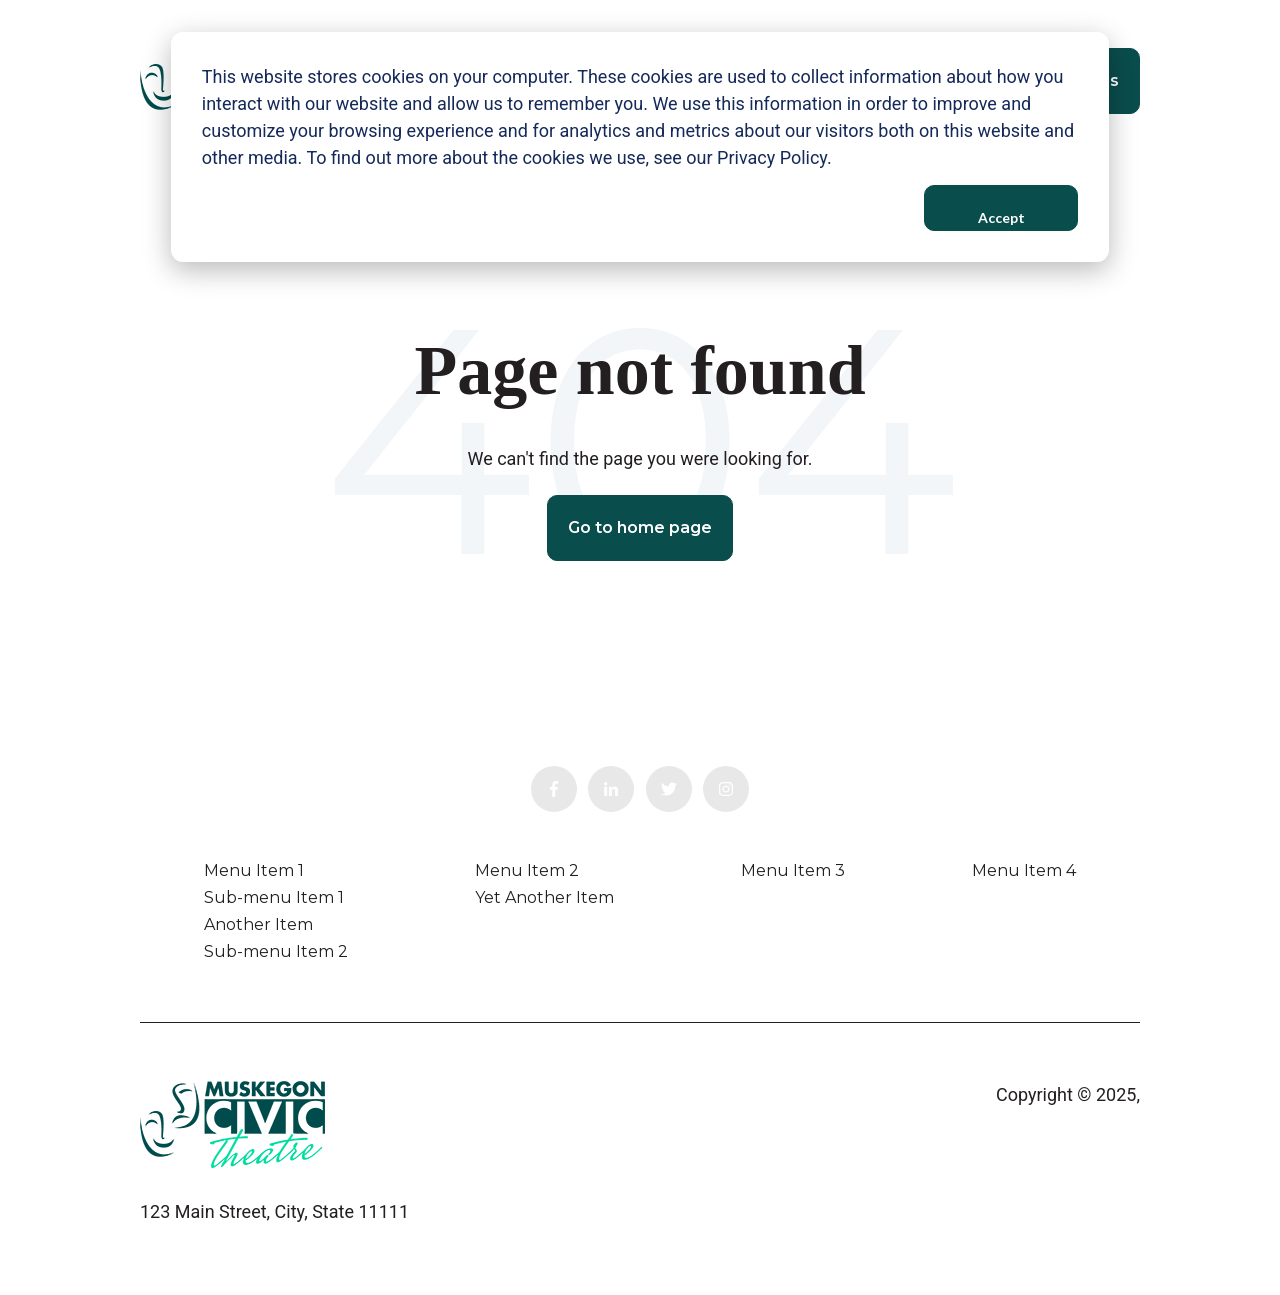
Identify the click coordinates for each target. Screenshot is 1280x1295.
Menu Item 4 (1024, 870)
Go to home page (640, 527)
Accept (1001, 217)
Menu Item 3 (793, 870)
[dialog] (640, 147)
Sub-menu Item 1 (274, 897)
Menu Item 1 (254, 870)
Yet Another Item (544, 897)
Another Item (258, 924)
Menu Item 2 (527, 870)
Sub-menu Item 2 (276, 951)
